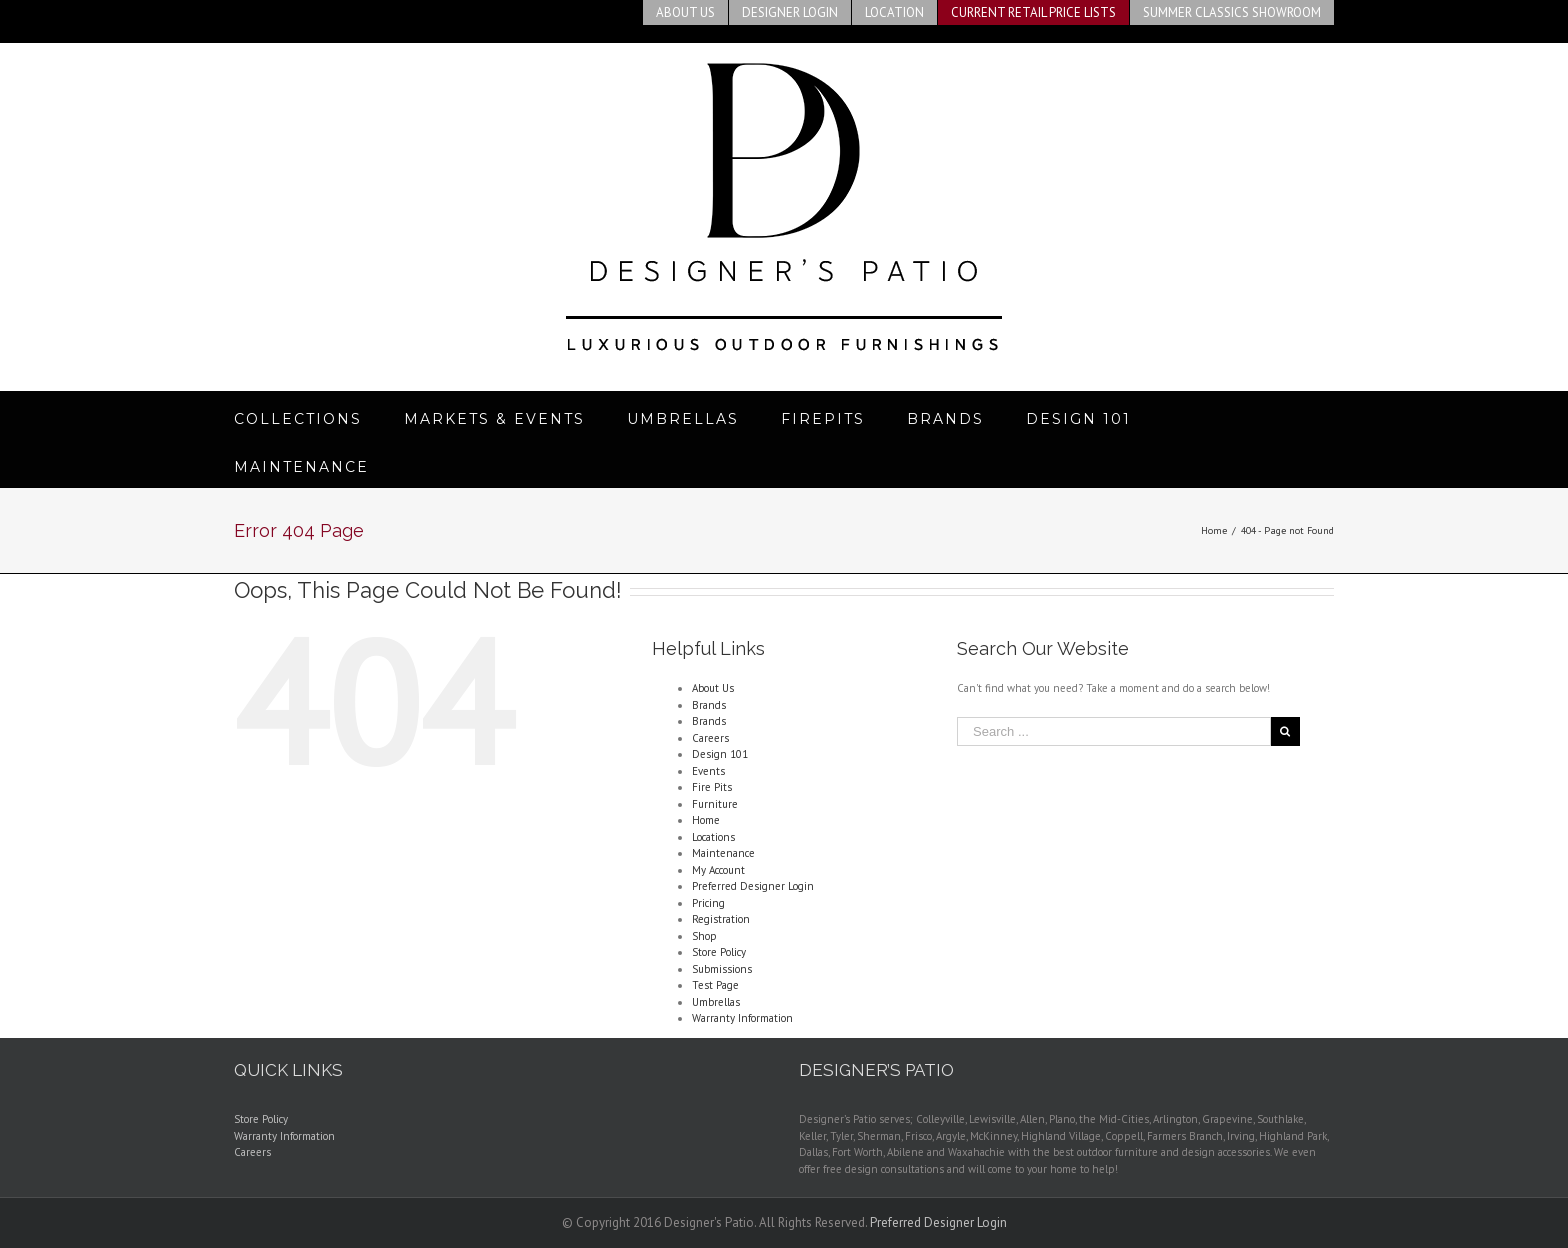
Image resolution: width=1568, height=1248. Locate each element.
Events (708, 771)
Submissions (722, 969)
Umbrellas (716, 1002)
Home (706, 820)
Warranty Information (742, 1018)
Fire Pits (712, 787)
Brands (709, 705)
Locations (713, 837)
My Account (718, 870)
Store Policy (719, 952)
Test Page (715, 985)
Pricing (708, 903)
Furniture (715, 804)
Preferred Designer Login (753, 886)
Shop (704, 936)
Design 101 (720, 754)
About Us (713, 688)
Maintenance (723, 853)
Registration (721, 919)
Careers (710, 738)
